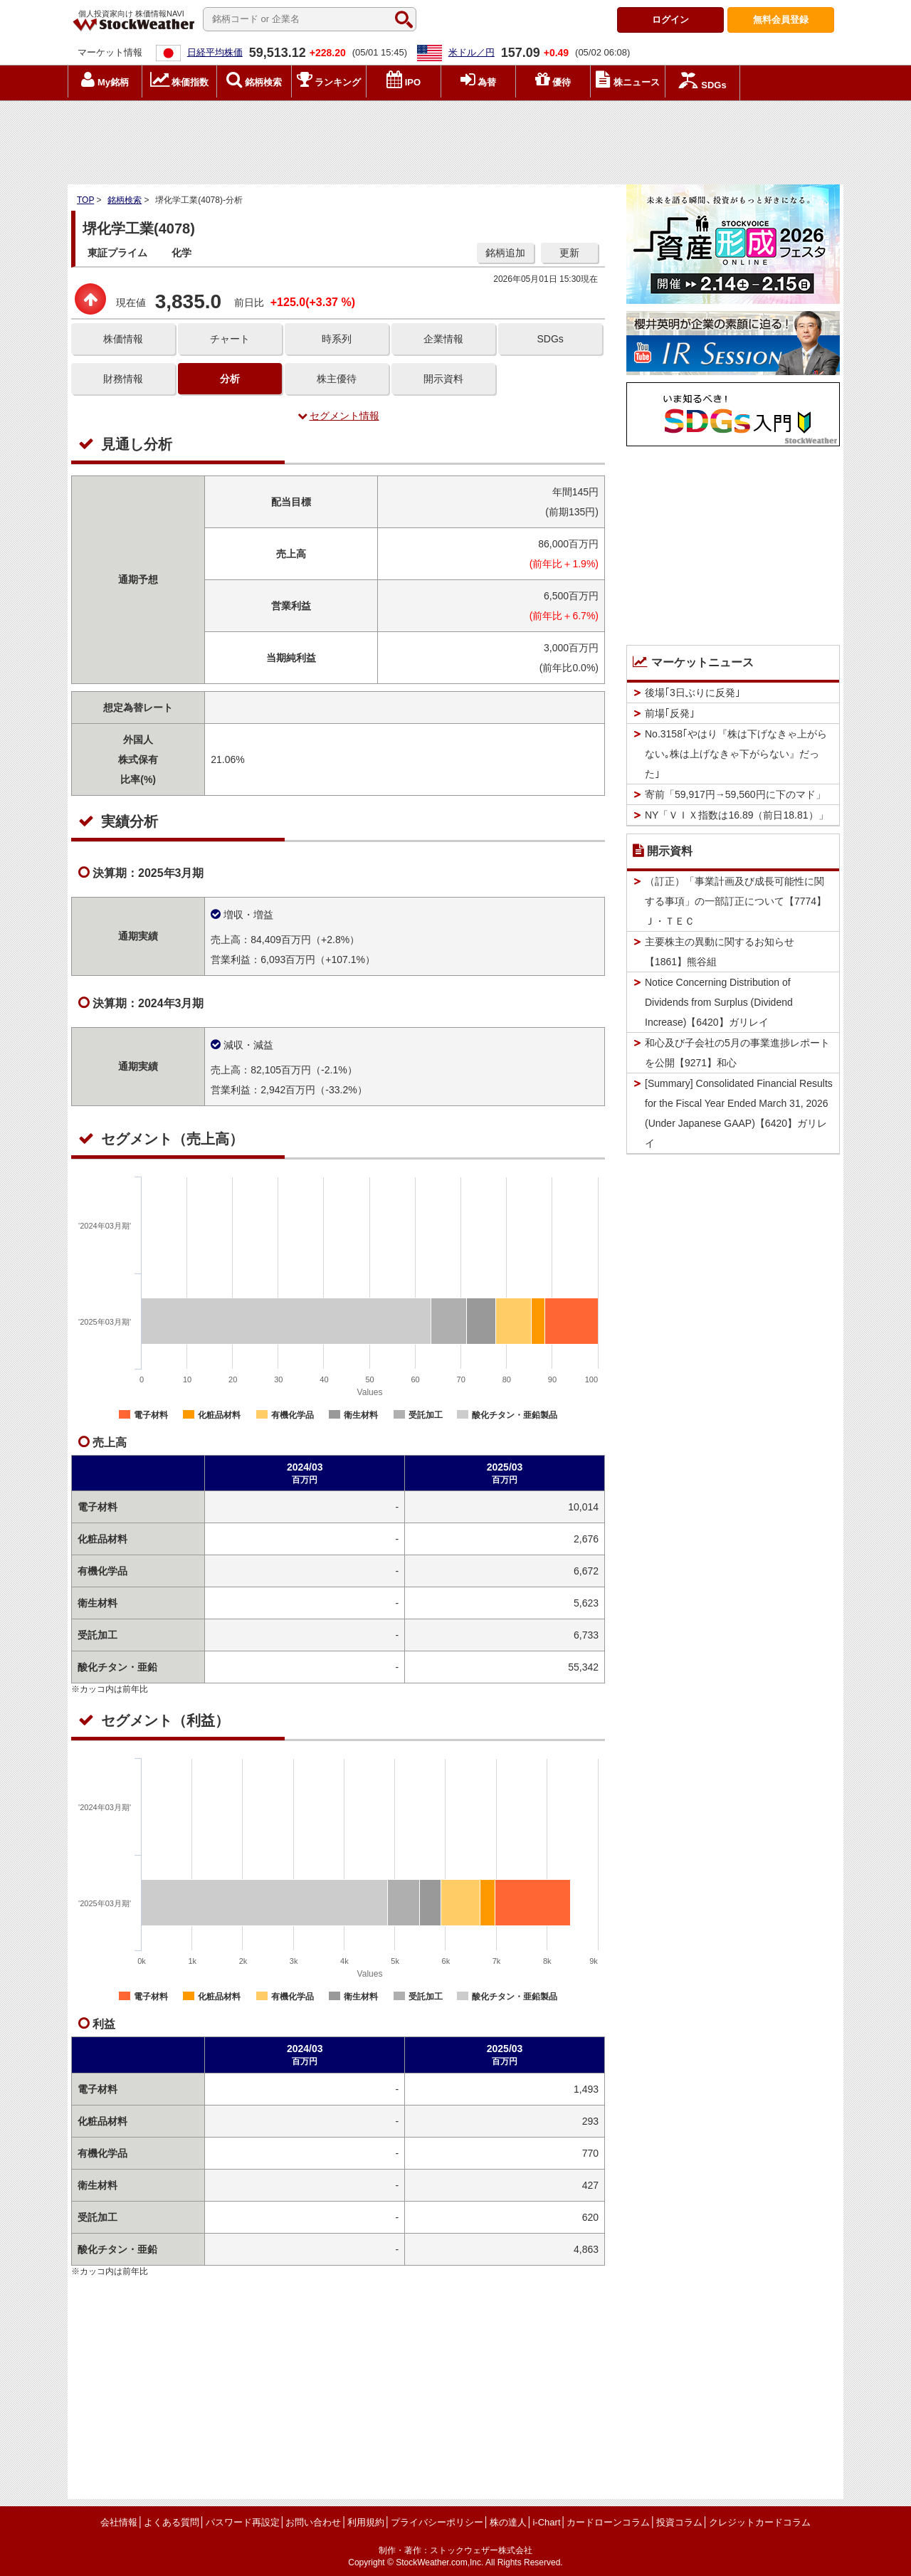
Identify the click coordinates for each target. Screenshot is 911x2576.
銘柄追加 (505, 252)
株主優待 (337, 378)
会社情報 (118, 2522)
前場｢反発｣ (670, 713)
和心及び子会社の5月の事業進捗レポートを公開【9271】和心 (737, 1052)
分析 (230, 378)
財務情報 (123, 378)
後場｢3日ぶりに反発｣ (692, 692)
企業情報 (443, 339)
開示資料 (443, 378)
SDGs (550, 339)
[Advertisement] (455, 139)
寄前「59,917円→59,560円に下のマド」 (735, 794)
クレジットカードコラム (760, 2522)
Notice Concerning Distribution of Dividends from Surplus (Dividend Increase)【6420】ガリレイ (719, 1002)
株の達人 (508, 2522)
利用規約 (365, 2522)
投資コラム (679, 2522)
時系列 (337, 339)
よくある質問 (171, 2522)
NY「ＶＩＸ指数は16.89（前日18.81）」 (736, 815)
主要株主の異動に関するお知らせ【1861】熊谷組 (719, 951)
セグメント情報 (338, 415)
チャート (230, 339)
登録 (781, 19)
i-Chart (546, 2522)
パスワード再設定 (243, 2522)
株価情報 (123, 339)
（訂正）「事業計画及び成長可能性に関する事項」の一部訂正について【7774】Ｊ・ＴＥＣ (735, 901)
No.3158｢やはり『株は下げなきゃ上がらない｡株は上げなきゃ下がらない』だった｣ (736, 753)
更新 (569, 252)
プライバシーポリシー (437, 2522)
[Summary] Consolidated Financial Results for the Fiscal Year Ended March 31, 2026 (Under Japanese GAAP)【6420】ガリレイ (739, 1113)
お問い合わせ (313, 2522)
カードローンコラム (608, 2522)
